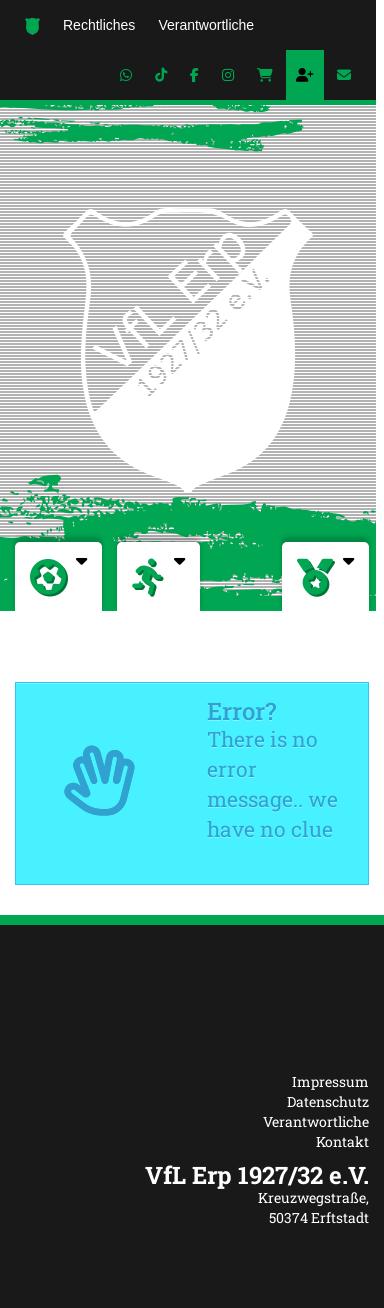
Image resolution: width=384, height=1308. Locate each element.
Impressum (330, 1081)
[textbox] (192, 1175)
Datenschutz (328, 1101)
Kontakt (342, 1141)
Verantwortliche (316, 1121)
